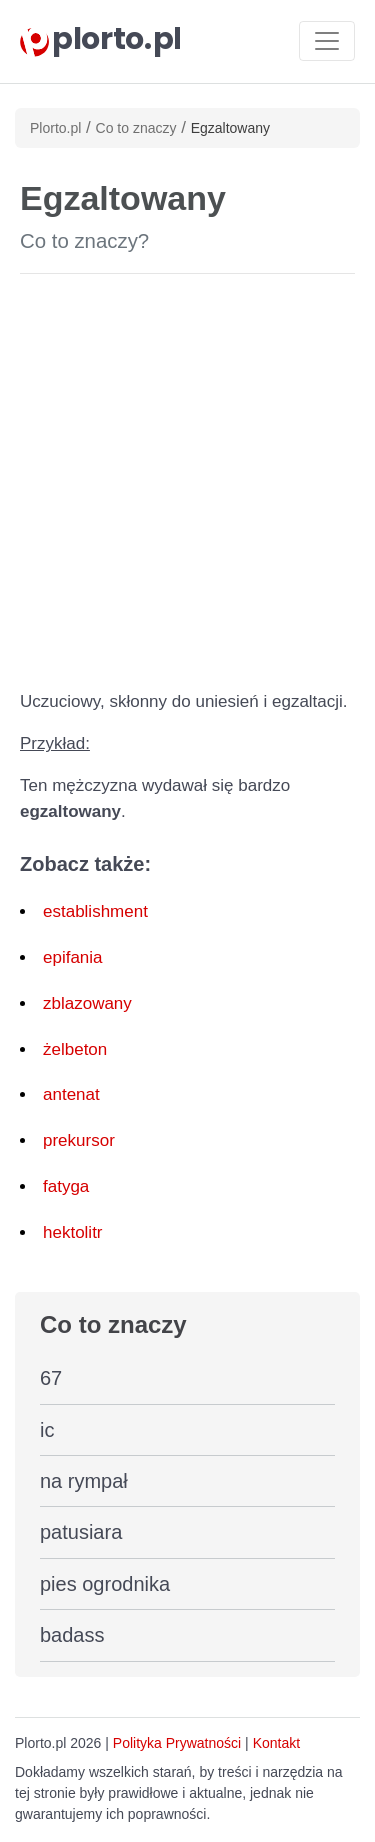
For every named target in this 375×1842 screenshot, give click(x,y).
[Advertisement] (187, 477)
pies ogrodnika (105, 1584)
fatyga (66, 1186)
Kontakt (276, 1743)
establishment (95, 911)
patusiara (81, 1532)
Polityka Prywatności (177, 1743)
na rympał (84, 1481)
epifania (73, 957)
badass (72, 1635)
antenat (71, 1094)
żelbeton (75, 1049)
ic (47, 1430)
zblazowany (87, 1003)
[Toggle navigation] (327, 41)
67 (51, 1378)
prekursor (79, 1140)
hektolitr (73, 1232)
